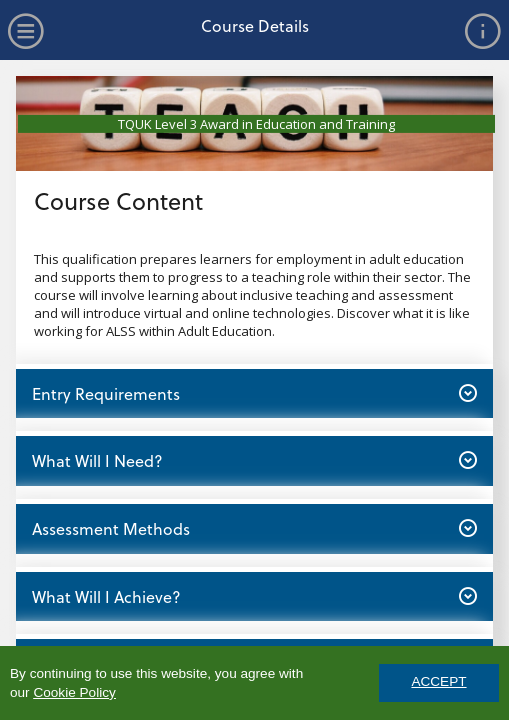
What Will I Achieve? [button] (254, 596)
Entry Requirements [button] (254, 393)
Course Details (255, 25)
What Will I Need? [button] (254, 460)
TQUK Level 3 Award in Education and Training (256, 124)
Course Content (118, 200)
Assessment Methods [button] (254, 528)
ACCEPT (438, 681)
